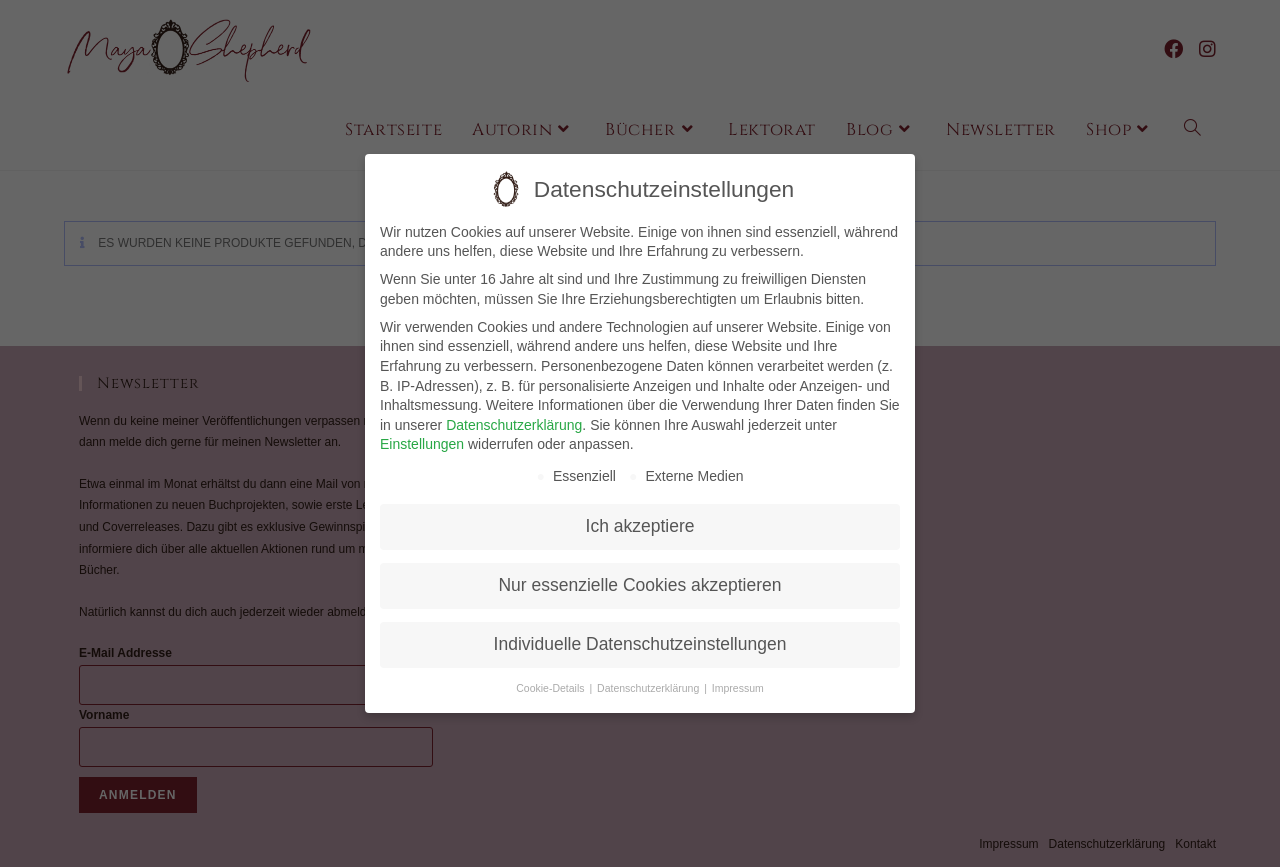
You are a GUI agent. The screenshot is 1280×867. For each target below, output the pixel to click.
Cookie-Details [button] (551, 677)
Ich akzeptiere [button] (640, 515)
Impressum (738, 677)
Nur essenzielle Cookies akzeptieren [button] (639, 574)
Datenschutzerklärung (514, 413)
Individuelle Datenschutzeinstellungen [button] (640, 633)
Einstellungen (422, 433)
